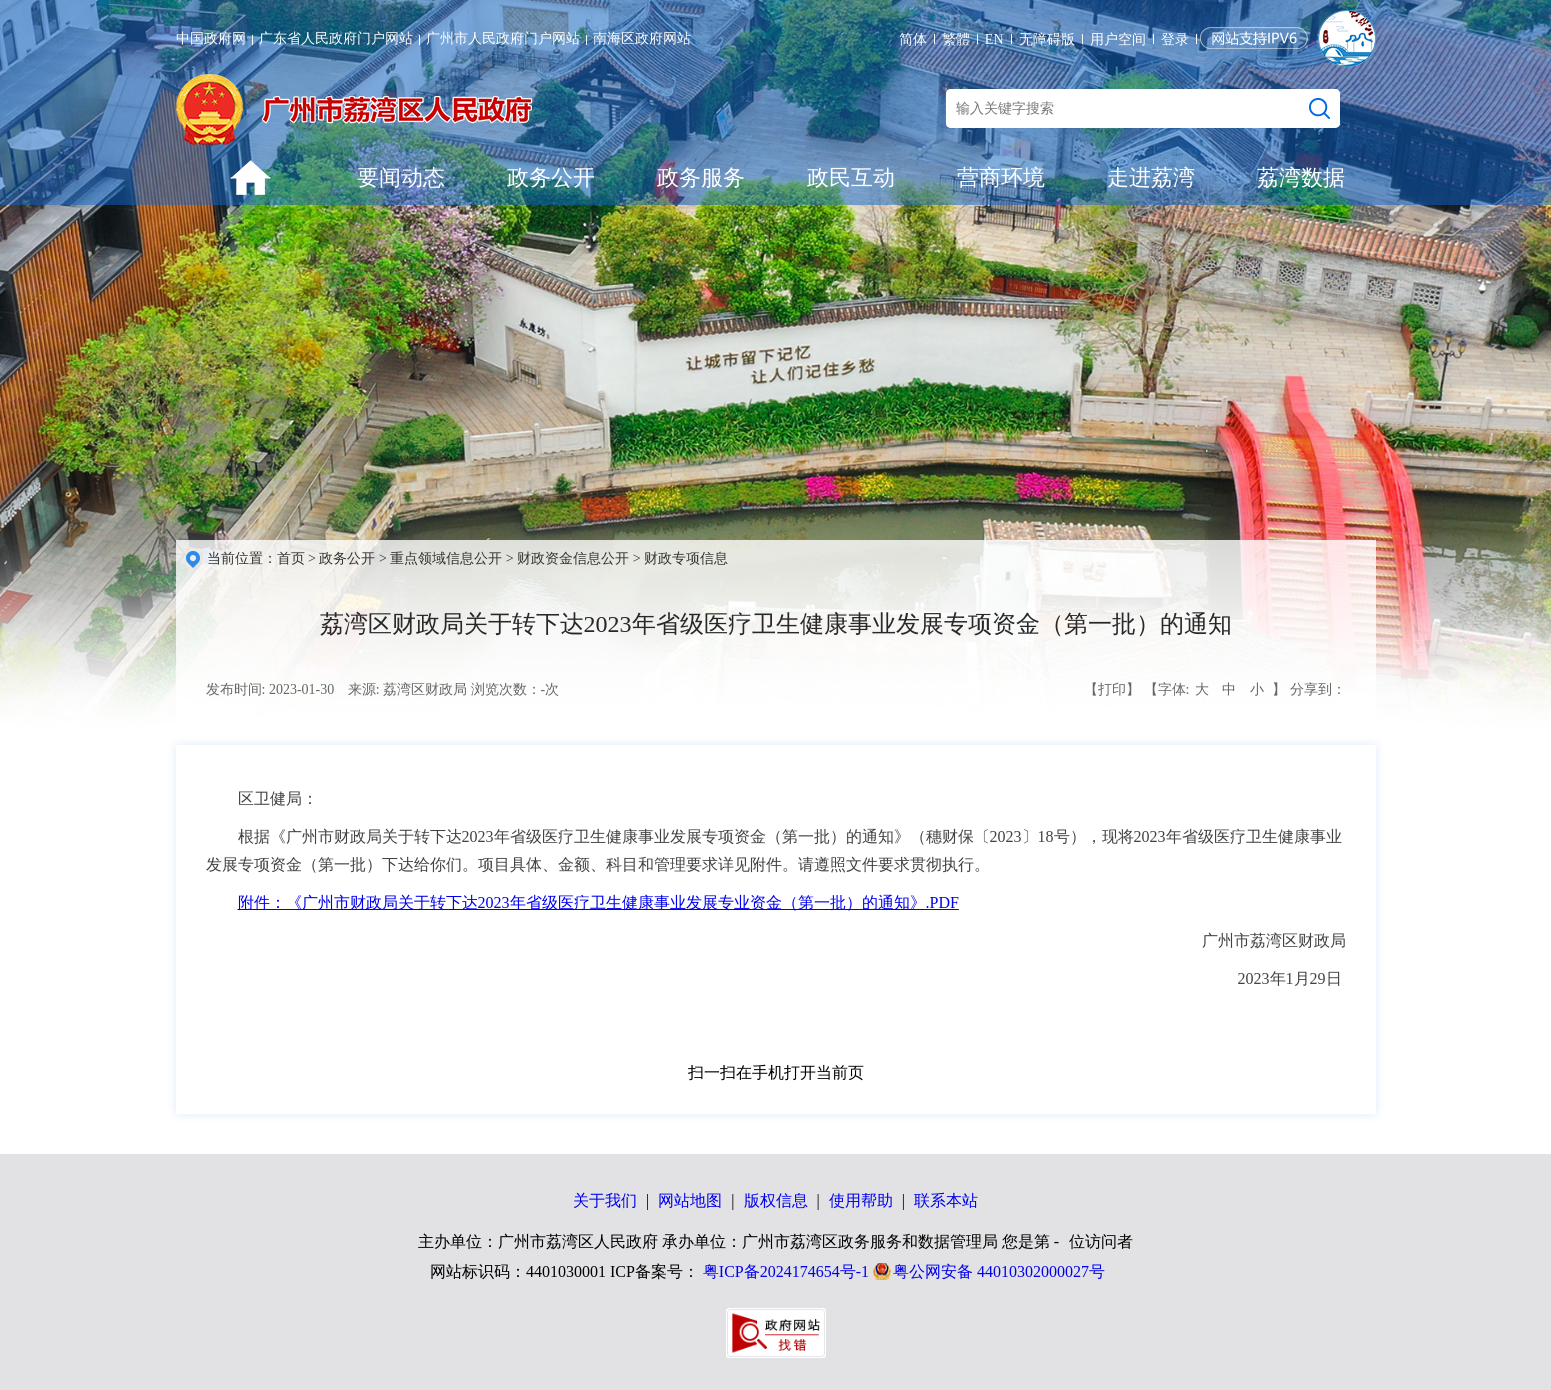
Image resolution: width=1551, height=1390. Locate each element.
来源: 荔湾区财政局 (407, 689)
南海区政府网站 (642, 38)
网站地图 (690, 1200)
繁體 (956, 39)
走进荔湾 (1151, 177)
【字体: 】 (1215, 690)
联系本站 (946, 1200)
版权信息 (776, 1200)
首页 (291, 558)
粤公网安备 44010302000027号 (999, 1271)
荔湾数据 (1301, 177)
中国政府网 (211, 38)
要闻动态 (401, 177)
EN (994, 39)
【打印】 (1112, 689)
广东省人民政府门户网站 (336, 38)
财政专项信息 (686, 558)
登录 (1175, 39)
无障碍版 (1047, 39)
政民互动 (851, 177)
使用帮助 (861, 1200)
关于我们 (605, 1200)
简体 (913, 39)
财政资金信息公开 (573, 558)
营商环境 (1001, 177)
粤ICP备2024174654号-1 (786, 1271)
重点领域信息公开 (446, 558)
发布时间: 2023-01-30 (270, 689)
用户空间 (1118, 39)
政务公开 (551, 177)
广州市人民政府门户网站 (503, 38)
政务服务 (701, 177)
